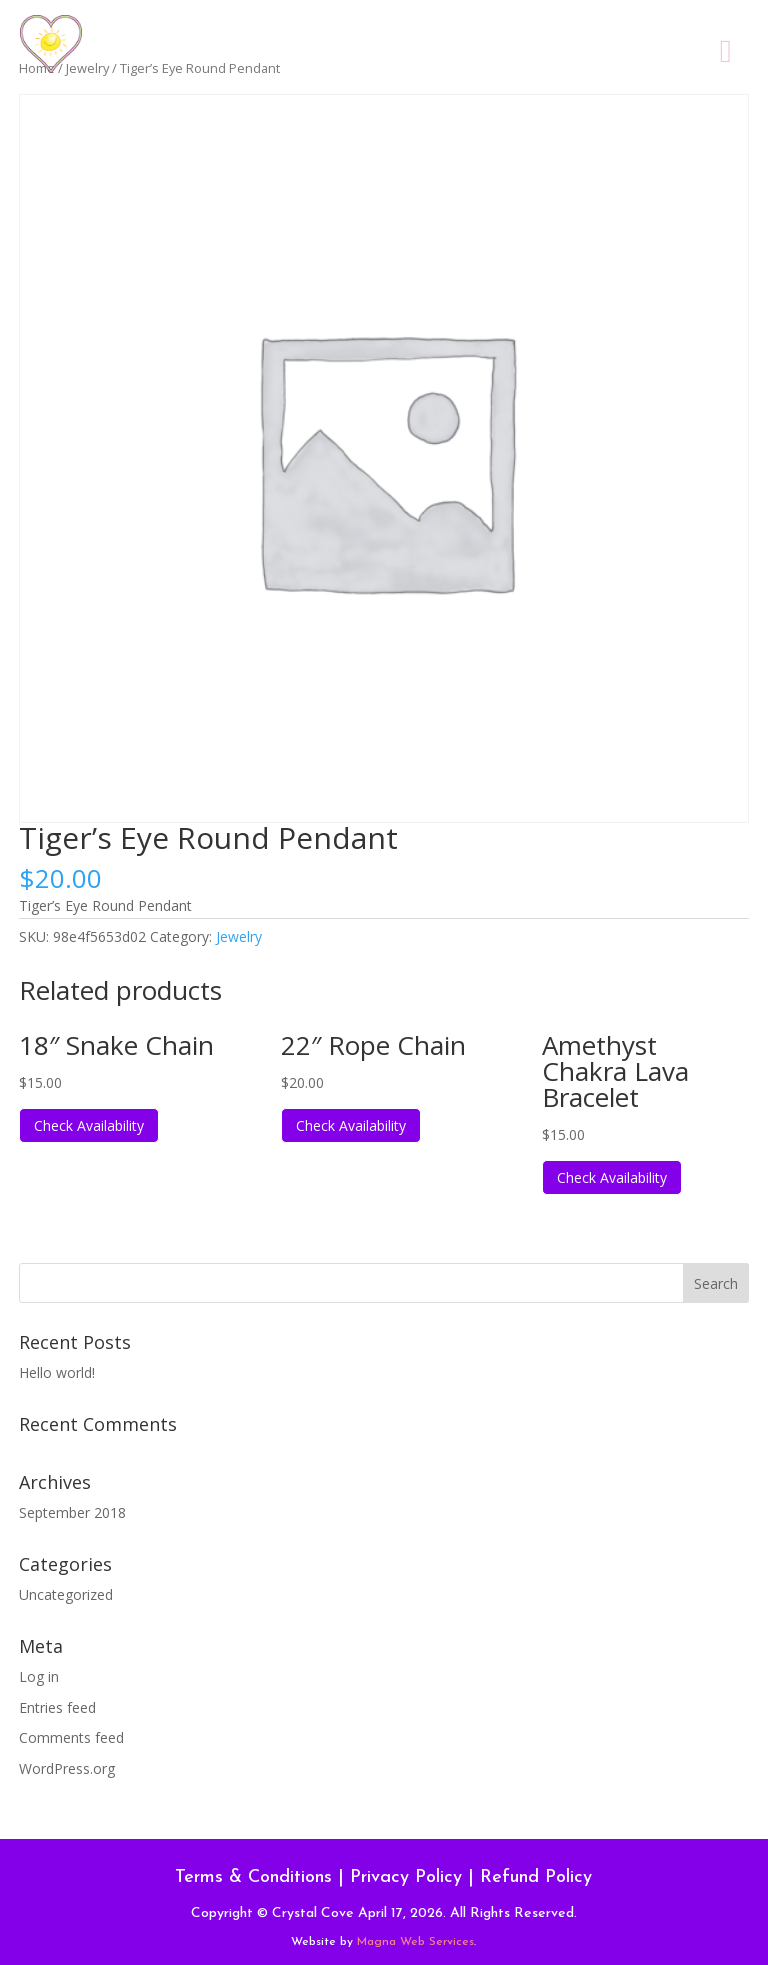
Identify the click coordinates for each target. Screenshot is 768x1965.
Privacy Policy (406, 1877)
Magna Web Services (415, 1942)
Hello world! (57, 1372)
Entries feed (57, 1707)
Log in (39, 1676)
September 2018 (72, 1512)
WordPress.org (67, 1768)
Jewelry (239, 936)
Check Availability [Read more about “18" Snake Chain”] (89, 1125)
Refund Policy (536, 1877)
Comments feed (71, 1737)
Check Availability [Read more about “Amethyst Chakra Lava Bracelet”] (612, 1177)
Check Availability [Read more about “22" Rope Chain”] (351, 1125)
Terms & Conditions (253, 1877)
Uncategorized (66, 1594)
